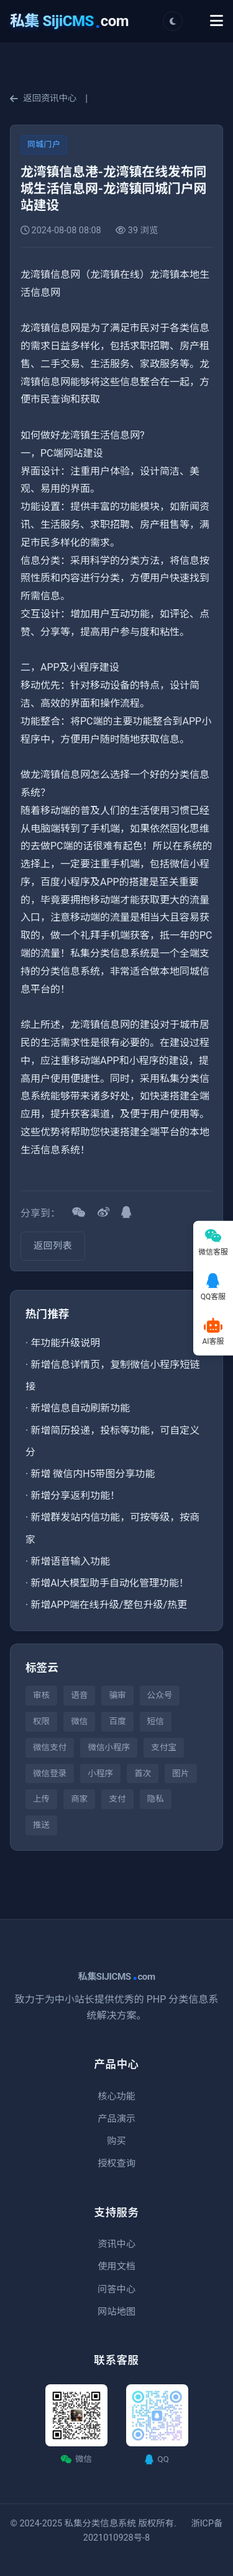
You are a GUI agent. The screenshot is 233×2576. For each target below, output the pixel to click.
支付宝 (163, 1747)
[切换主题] (173, 21)
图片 (180, 1773)
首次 (142, 1773)
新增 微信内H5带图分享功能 (92, 1474)
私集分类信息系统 (100, 2523)
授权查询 (116, 2163)
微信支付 (49, 1747)
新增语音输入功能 (70, 1561)
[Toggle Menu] (216, 21)
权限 (41, 1721)
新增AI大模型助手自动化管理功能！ (109, 1583)
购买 (116, 2141)
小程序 (100, 1773)
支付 (117, 1799)
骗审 (117, 1695)
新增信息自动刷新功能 (80, 1408)
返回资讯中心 (43, 98)
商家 (79, 1799)
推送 (41, 1825)
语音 (79, 1695)
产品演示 (116, 2118)
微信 (79, 1721)
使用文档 (116, 2266)
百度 (117, 1721)
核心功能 (116, 2096)
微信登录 (49, 1773)
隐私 (155, 1799)
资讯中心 (116, 2244)
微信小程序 (109, 1747)
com (69, 21)
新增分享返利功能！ (75, 1495)
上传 (41, 1799)
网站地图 (116, 2311)
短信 (155, 1721)
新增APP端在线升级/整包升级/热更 (108, 1605)
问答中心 (116, 2289)
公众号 (160, 1695)
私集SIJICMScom (116, 1976)
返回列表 (53, 1245)
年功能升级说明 (65, 1343)
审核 (41, 1695)
